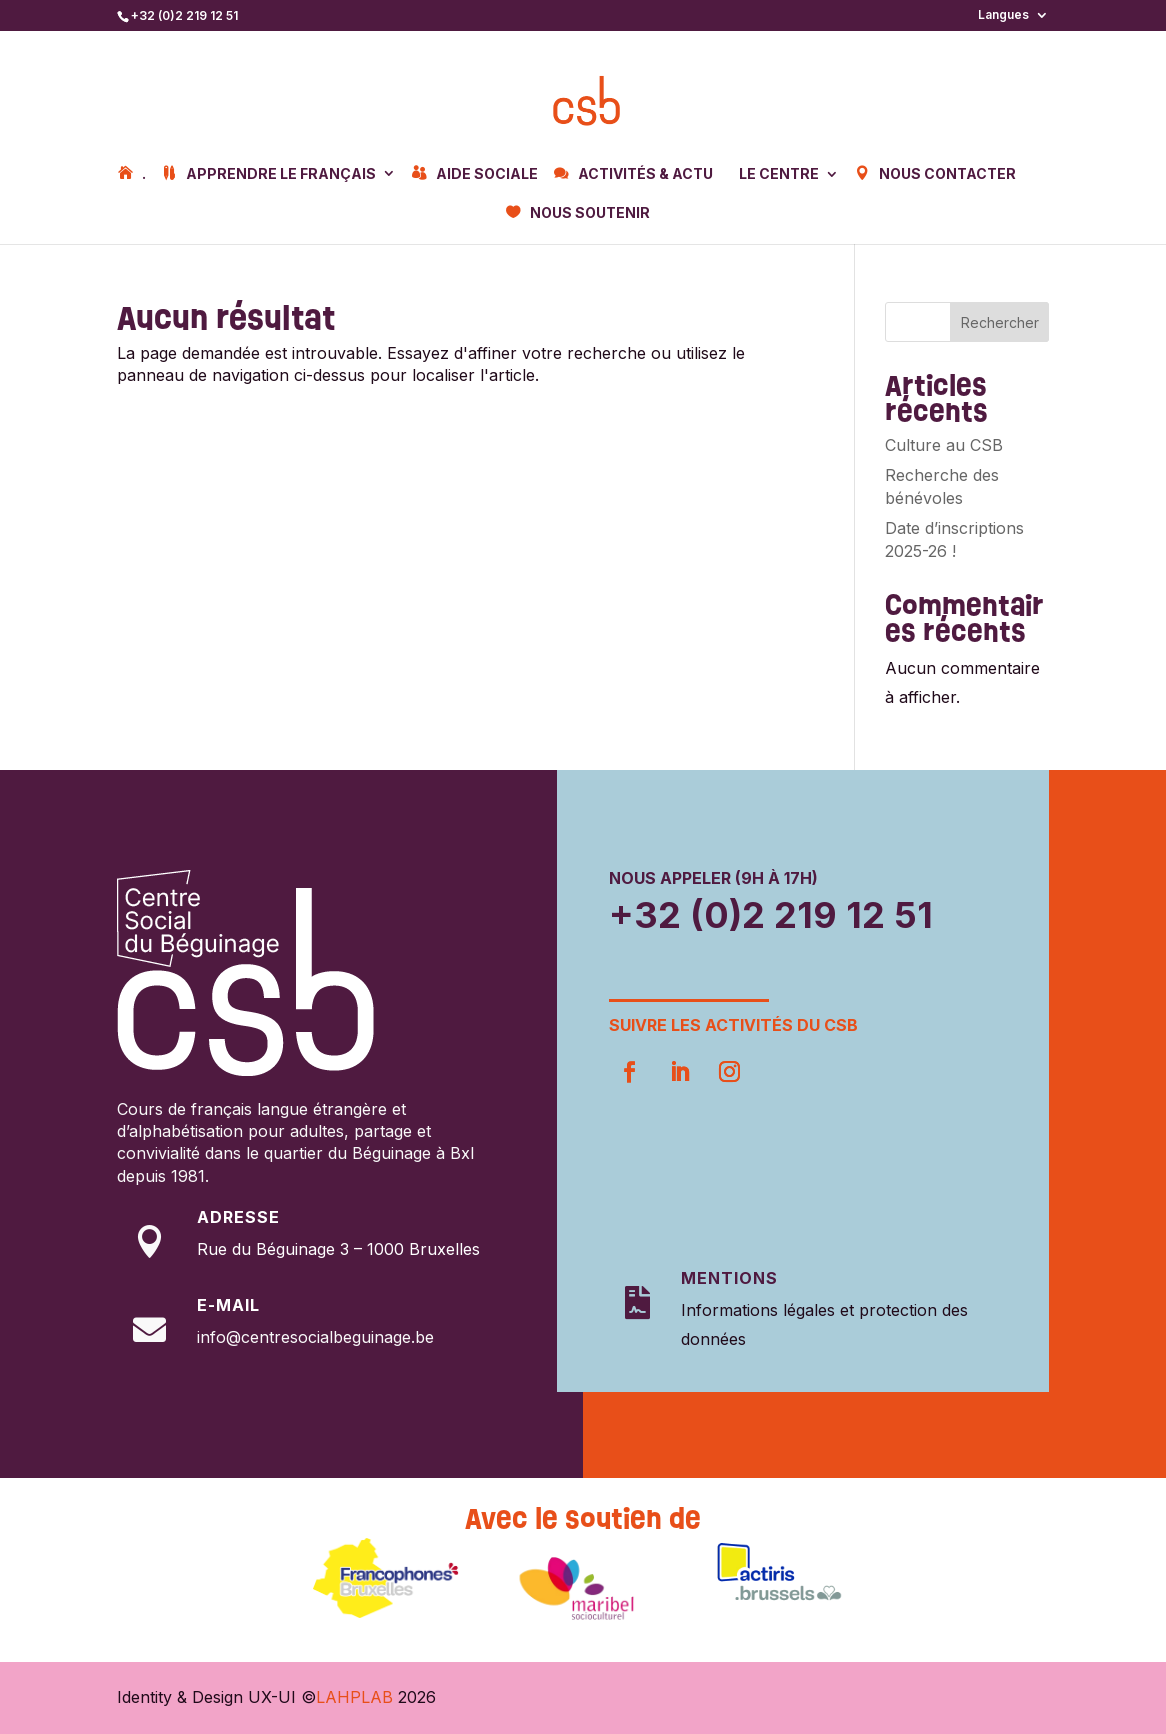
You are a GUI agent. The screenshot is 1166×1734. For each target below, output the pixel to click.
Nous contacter (947, 174)
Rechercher (1000, 322)
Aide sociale (487, 174)
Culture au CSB (944, 445)
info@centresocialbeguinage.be (315, 1337)
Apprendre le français (281, 174)
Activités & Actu (645, 174)
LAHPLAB (354, 1697)
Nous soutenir (590, 213)
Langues (1003, 15)
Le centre (779, 174)
